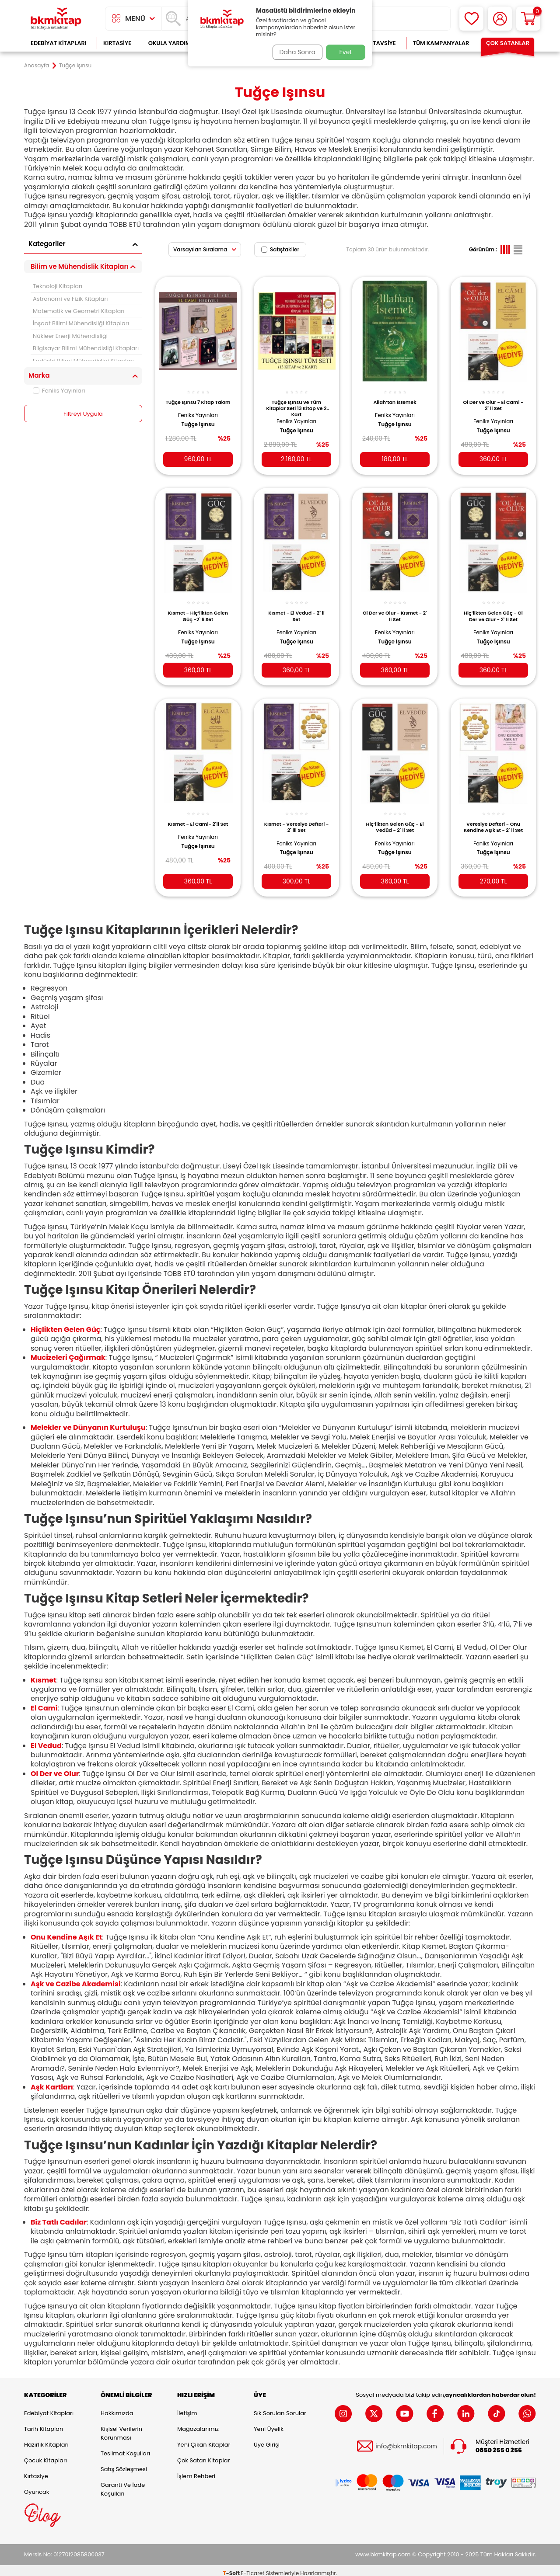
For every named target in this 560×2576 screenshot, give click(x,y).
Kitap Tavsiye (375, 43)
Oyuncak (36, 2486)
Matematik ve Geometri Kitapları (78, 311)
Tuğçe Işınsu (197, 425)
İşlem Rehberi (196, 2471)
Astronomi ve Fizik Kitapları (70, 299)
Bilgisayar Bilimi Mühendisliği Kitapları (86, 348)
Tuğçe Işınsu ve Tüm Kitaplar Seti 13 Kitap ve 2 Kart (296, 402)
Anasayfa (36, 65)
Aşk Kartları (52, 2081)
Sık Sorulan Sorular (280, 2408)
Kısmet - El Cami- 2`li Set (198, 818)
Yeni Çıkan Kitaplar (203, 2439)
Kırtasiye (117, 43)
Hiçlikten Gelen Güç (65, 1324)
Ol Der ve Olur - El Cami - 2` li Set (493, 400)
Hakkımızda (117, 2408)
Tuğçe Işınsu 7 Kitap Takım (198, 400)
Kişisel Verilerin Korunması (121, 2428)
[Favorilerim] (471, 19)
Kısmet (43, 1674)
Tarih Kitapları (43, 2424)
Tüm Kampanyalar (441, 43)
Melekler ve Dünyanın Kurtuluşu (88, 1422)
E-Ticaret (253, 2567)
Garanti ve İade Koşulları (123, 2484)
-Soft (232, 2567)
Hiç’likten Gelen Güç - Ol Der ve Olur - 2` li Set (493, 609)
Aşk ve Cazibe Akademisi (76, 1978)
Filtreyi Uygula (83, 414)
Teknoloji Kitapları (57, 286)
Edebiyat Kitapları (58, 43)
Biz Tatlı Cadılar (59, 2216)
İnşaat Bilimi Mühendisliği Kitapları (81, 323)
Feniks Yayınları (59, 390)
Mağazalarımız (198, 2424)
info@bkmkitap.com (406, 2441)
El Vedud (46, 1740)
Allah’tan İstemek (394, 397)
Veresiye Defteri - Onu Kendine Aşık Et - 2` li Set (493, 818)
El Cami (44, 1702)
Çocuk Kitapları (45, 2455)
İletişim (187, 2408)
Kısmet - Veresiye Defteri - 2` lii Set (296, 818)
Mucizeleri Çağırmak (68, 1352)
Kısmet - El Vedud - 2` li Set (296, 609)
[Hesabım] (500, 19)
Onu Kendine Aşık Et (66, 1931)
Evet (346, 52)
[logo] (56, 19)
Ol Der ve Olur (55, 1768)
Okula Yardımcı (172, 43)
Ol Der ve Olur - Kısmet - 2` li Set (394, 609)
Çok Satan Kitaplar (203, 2455)
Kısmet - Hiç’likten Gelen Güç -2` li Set (198, 609)
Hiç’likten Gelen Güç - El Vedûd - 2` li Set (395, 818)
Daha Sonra (294, 52)
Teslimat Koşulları (125, 2448)
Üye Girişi (267, 2439)
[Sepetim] (528, 19)
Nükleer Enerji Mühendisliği (70, 336)
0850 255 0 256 (499, 2445)
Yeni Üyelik (269, 2424)
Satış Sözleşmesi (124, 2464)
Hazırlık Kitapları (46, 2439)
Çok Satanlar (507, 43)
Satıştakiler (280, 249)
